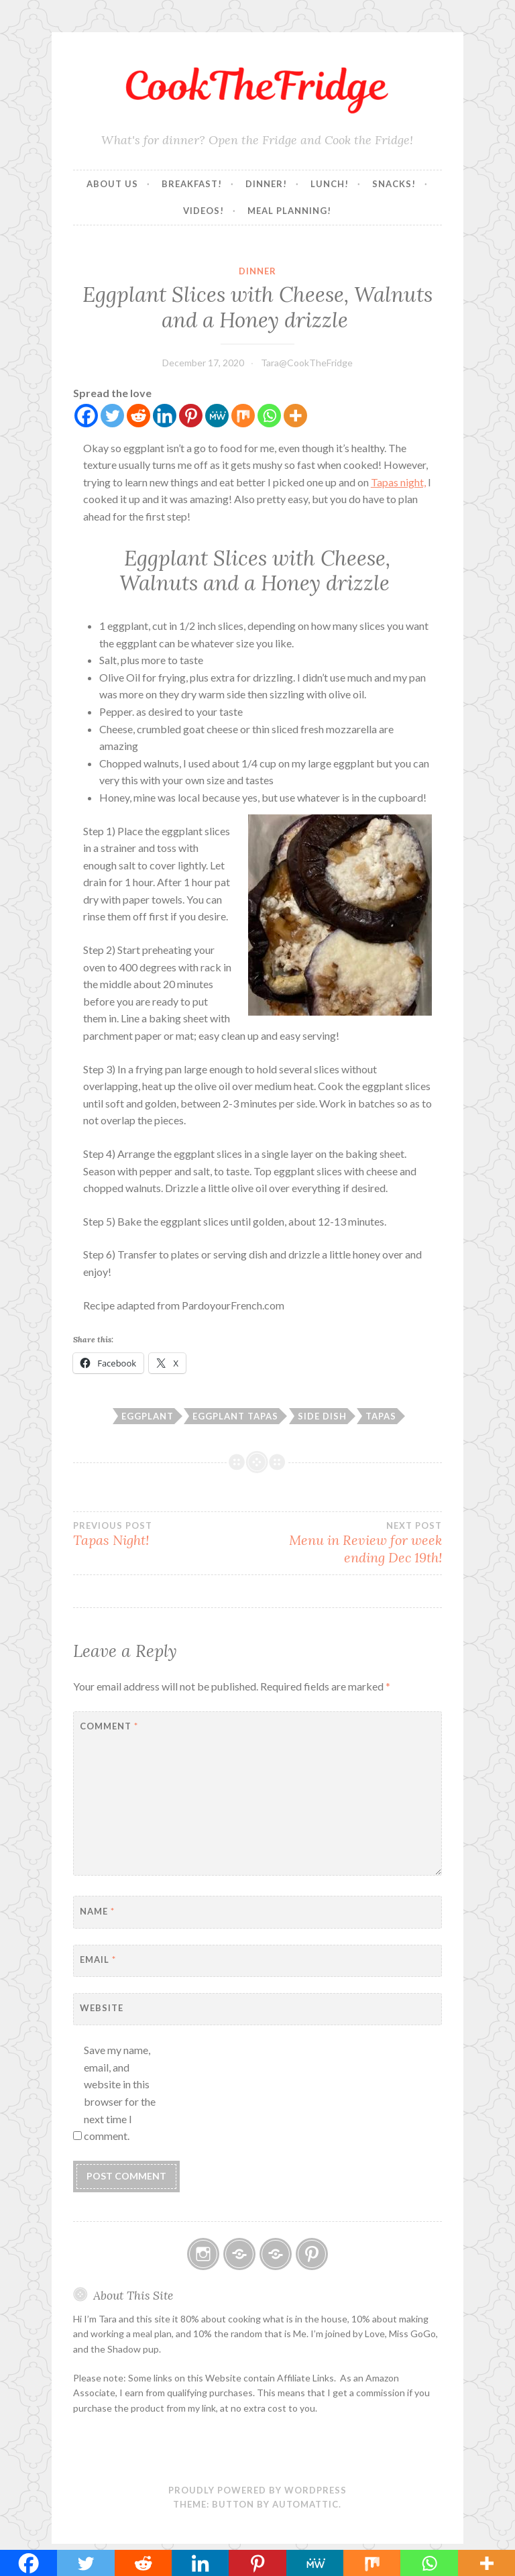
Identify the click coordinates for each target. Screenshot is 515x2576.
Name (97, 1911)
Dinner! (266, 183)
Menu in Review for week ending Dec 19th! (350, 1543)
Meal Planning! (289, 210)
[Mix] (243, 415)
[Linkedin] (164, 415)
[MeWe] (217, 415)
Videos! (203, 210)
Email (98, 1959)
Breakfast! (192, 183)
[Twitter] (112, 415)
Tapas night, (398, 482)
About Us (112, 183)
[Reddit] (138, 415)
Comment (109, 1726)
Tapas (380, 1416)
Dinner (257, 271)
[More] (295, 415)
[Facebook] (86, 415)
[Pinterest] (191, 415)
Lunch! (329, 183)
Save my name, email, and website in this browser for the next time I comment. (120, 2092)
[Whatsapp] (269, 415)
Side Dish (322, 1416)
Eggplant (147, 1416)
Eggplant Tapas (235, 1416)
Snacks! (394, 183)
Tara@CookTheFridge (307, 362)
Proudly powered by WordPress (257, 2490)
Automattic (305, 2504)
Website (101, 2007)
